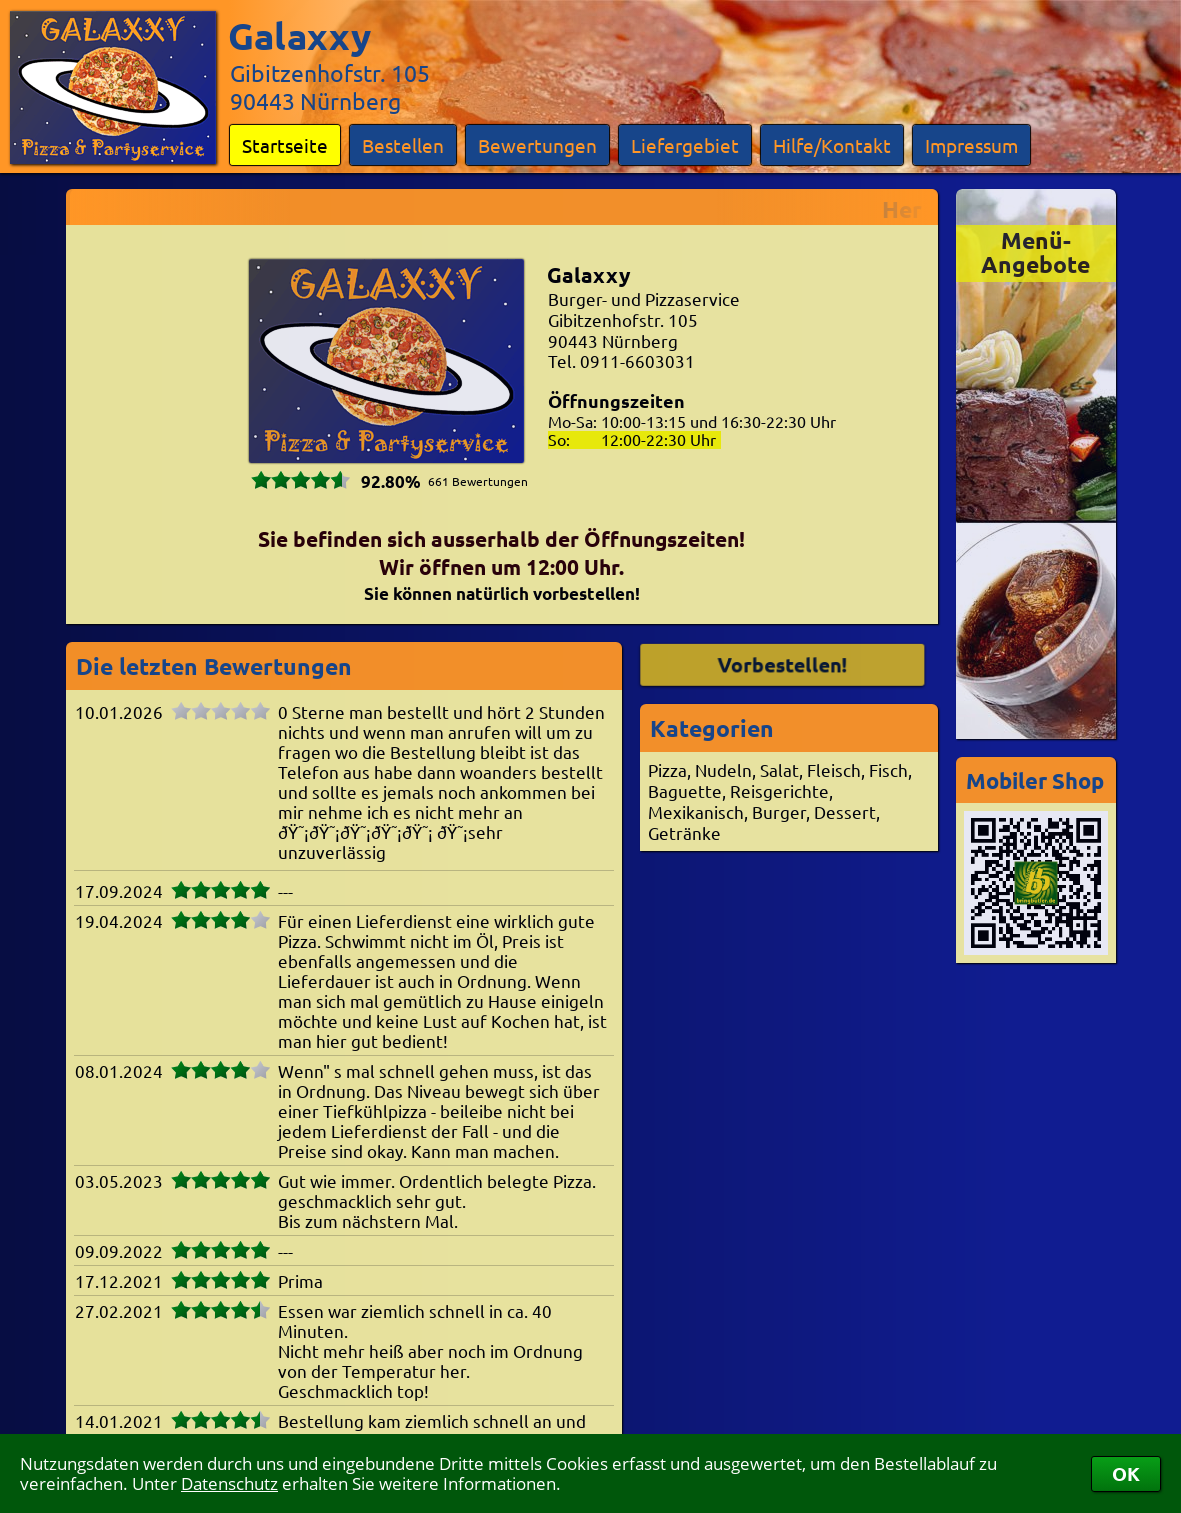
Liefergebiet (685, 145)
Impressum (971, 145)
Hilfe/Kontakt (832, 145)
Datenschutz (229, 1483)
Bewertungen (537, 145)
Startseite (285, 145)
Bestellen (403, 145)
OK (1126, 1473)
